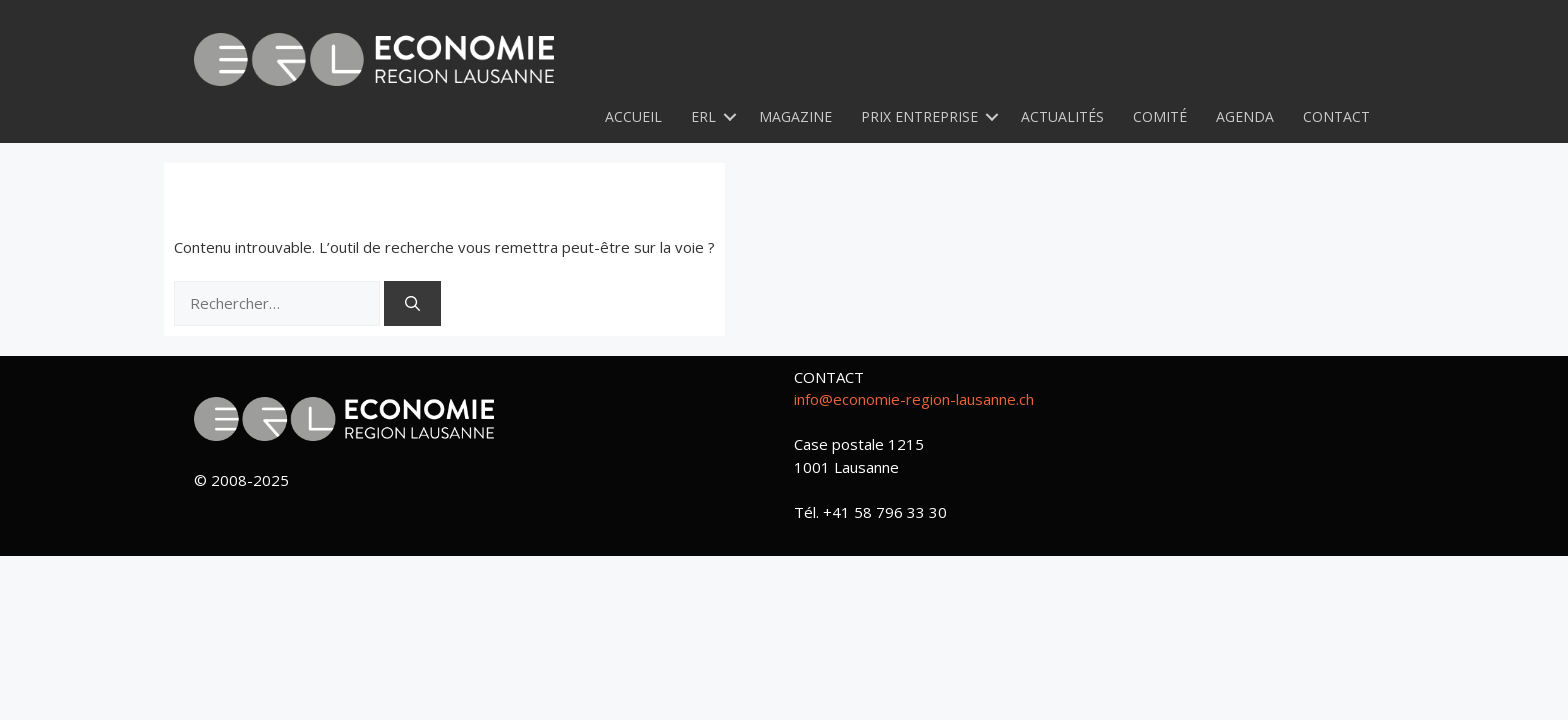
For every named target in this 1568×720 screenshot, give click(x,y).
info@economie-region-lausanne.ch (914, 399)
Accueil (633, 116)
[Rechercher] (412, 303)
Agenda (1245, 116)
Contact (1336, 116)
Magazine (795, 116)
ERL (703, 116)
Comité (1160, 116)
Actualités (1062, 116)
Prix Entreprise (919, 116)
